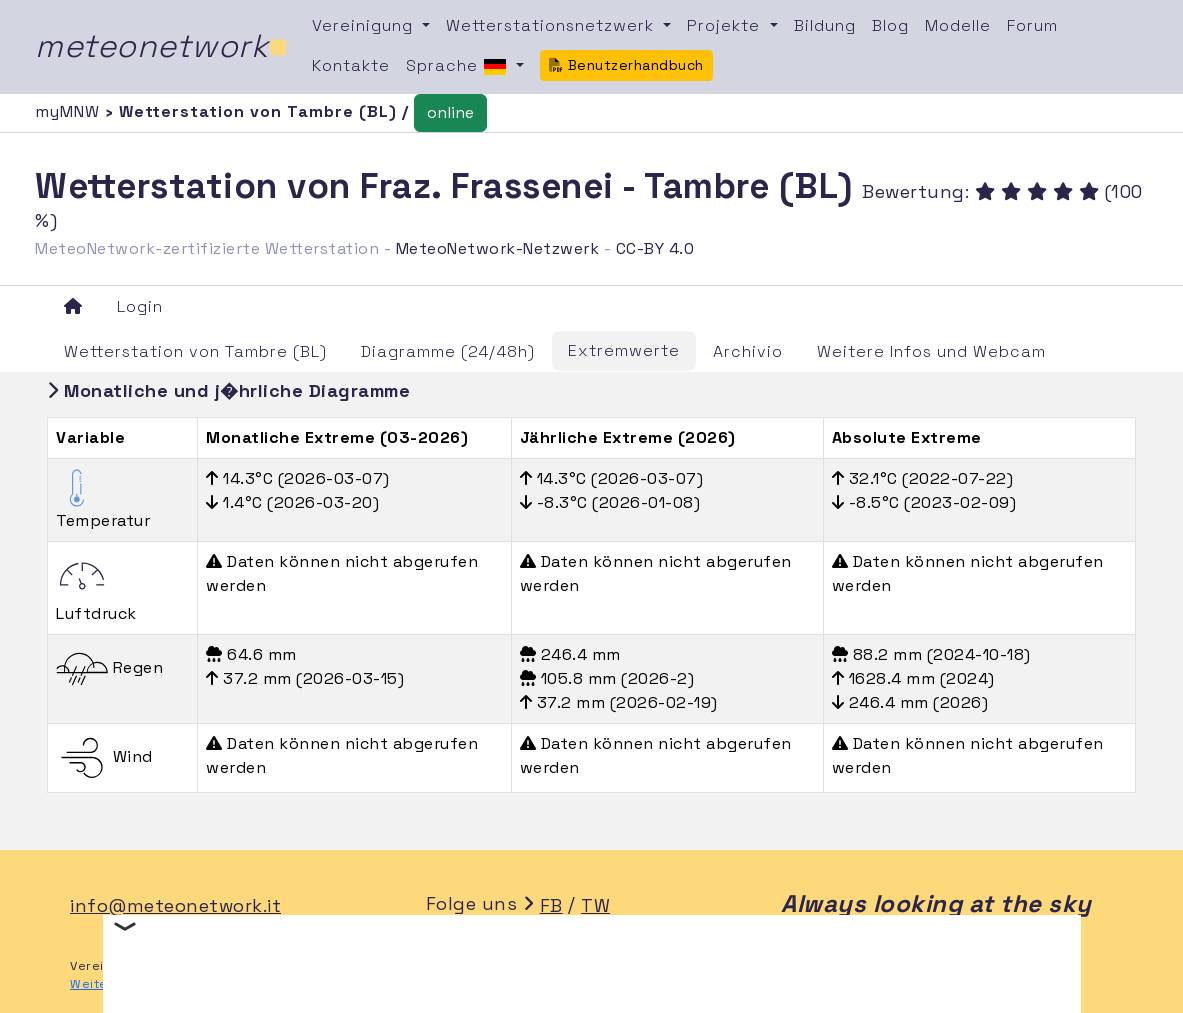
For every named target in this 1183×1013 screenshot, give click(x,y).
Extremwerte (624, 350)
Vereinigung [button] (365, 25)
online (450, 112)
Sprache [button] (459, 67)
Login (140, 306)
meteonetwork (161, 46)
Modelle (958, 25)
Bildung (825, 25)
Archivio (748, 351)
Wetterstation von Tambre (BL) (195, 351)
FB (551, 905)
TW (595, 905)
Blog (890, 25)
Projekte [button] (726, 25)
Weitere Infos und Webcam (931, 351)
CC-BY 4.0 (655, 248)
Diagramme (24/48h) (448, 351)
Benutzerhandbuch (626, 65)
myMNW (70, 111)
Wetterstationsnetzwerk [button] (552, 25)
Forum (1032, 25)
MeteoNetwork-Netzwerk (498, 248)
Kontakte (351, 65)
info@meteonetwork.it (175, 905)
